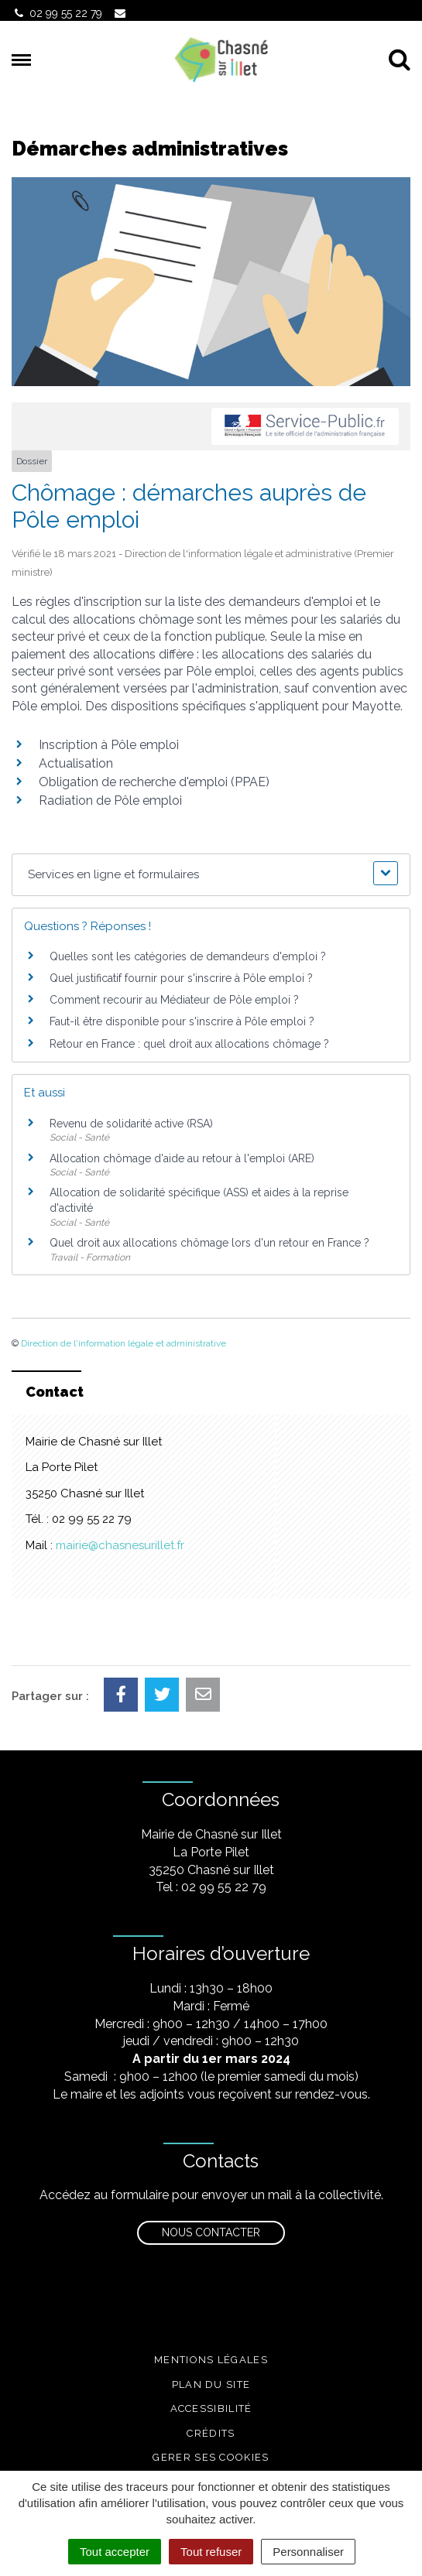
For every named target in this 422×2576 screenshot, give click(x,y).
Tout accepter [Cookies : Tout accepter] (114, 2551)
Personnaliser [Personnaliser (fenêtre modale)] (308, 2551)
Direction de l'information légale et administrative (123, 1343)
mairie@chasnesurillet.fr (120, 1545)
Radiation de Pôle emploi (110, 800)
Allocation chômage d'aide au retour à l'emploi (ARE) (182, 1158)
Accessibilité (211, 2408)
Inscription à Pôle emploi (109, 744)
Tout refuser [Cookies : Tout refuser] (211, 2551)
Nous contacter (211, 2232)
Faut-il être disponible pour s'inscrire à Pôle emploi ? (182, 1021)
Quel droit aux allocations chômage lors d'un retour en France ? (209, 1243)
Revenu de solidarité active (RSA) (131, 1123)
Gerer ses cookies (211, 2457)
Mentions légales (211, 2360)
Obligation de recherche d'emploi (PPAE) (154, 782)
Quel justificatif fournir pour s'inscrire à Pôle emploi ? (181, 978)
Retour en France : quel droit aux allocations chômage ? (189, 1044)
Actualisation (76, 763)
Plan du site (211, 2384)
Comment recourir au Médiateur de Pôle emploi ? (174, 1000)
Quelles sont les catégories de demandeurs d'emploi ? (188, 956)
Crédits (211, 2433)
